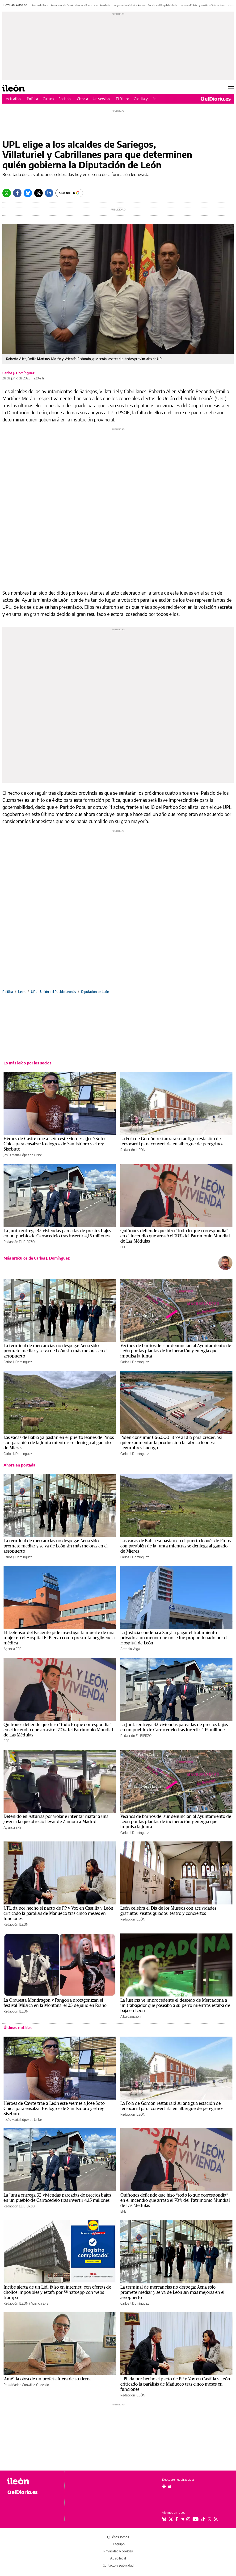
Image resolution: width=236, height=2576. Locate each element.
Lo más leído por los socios (27, 1063)
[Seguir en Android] (164, 2486)
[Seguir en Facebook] (176, 2519)
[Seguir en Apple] (169, 2486)
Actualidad (14, 99)
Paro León (105, 5)
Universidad (102, 99)
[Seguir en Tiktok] (203, 2519)
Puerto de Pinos (40, 5)
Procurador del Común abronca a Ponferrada (74, 5)
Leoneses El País (188, 5)
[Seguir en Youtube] (196, 2519)
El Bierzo (122, 99)
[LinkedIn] (49, 193)
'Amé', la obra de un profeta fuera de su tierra (47, 2379)
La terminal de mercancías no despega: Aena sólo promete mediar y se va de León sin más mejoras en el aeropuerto (56, 1350)
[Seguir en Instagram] (188, 2519)
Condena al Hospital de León (162, 5)
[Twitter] (38, 193)
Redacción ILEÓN (132, 1150)
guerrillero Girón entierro (212, 5)
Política (32, 99)
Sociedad (65, 99)
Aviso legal (118, 2558)
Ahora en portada (19, 1465)
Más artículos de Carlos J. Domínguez (37, 1258)
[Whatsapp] (6, 193)
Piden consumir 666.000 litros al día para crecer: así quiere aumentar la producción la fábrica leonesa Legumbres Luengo (171, 1442)
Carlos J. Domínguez (18, 373)
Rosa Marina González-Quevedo (26, 2385)
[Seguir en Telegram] (182, 2519)
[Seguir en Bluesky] (164, 2519)
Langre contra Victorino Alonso (129, 5)
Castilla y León (145, 99)
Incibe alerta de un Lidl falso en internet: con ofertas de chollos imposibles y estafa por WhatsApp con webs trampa (57, 2292)
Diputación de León (95, 992)
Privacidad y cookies (118, 2551)
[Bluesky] (28, 193)
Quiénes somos (118, 2537)
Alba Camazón (130, 2016)
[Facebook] (17, 193)
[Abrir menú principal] (231, 88)
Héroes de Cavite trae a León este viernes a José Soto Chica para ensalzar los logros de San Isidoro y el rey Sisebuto (54, 1143)
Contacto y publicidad (118, 2565)
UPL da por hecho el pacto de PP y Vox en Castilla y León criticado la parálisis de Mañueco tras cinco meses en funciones (58, 1913)
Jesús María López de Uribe (23, 1155)
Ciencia (82, 99)
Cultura (48, 99)
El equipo (118, 2544)
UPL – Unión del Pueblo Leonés (53, 992)
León (21, 992)
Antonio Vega (130, 1649)
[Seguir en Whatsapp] (209, 2519)
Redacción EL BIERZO (19, 1242)
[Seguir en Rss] (216, 2519)
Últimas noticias (18, 2027)
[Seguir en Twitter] (171, 2519)
